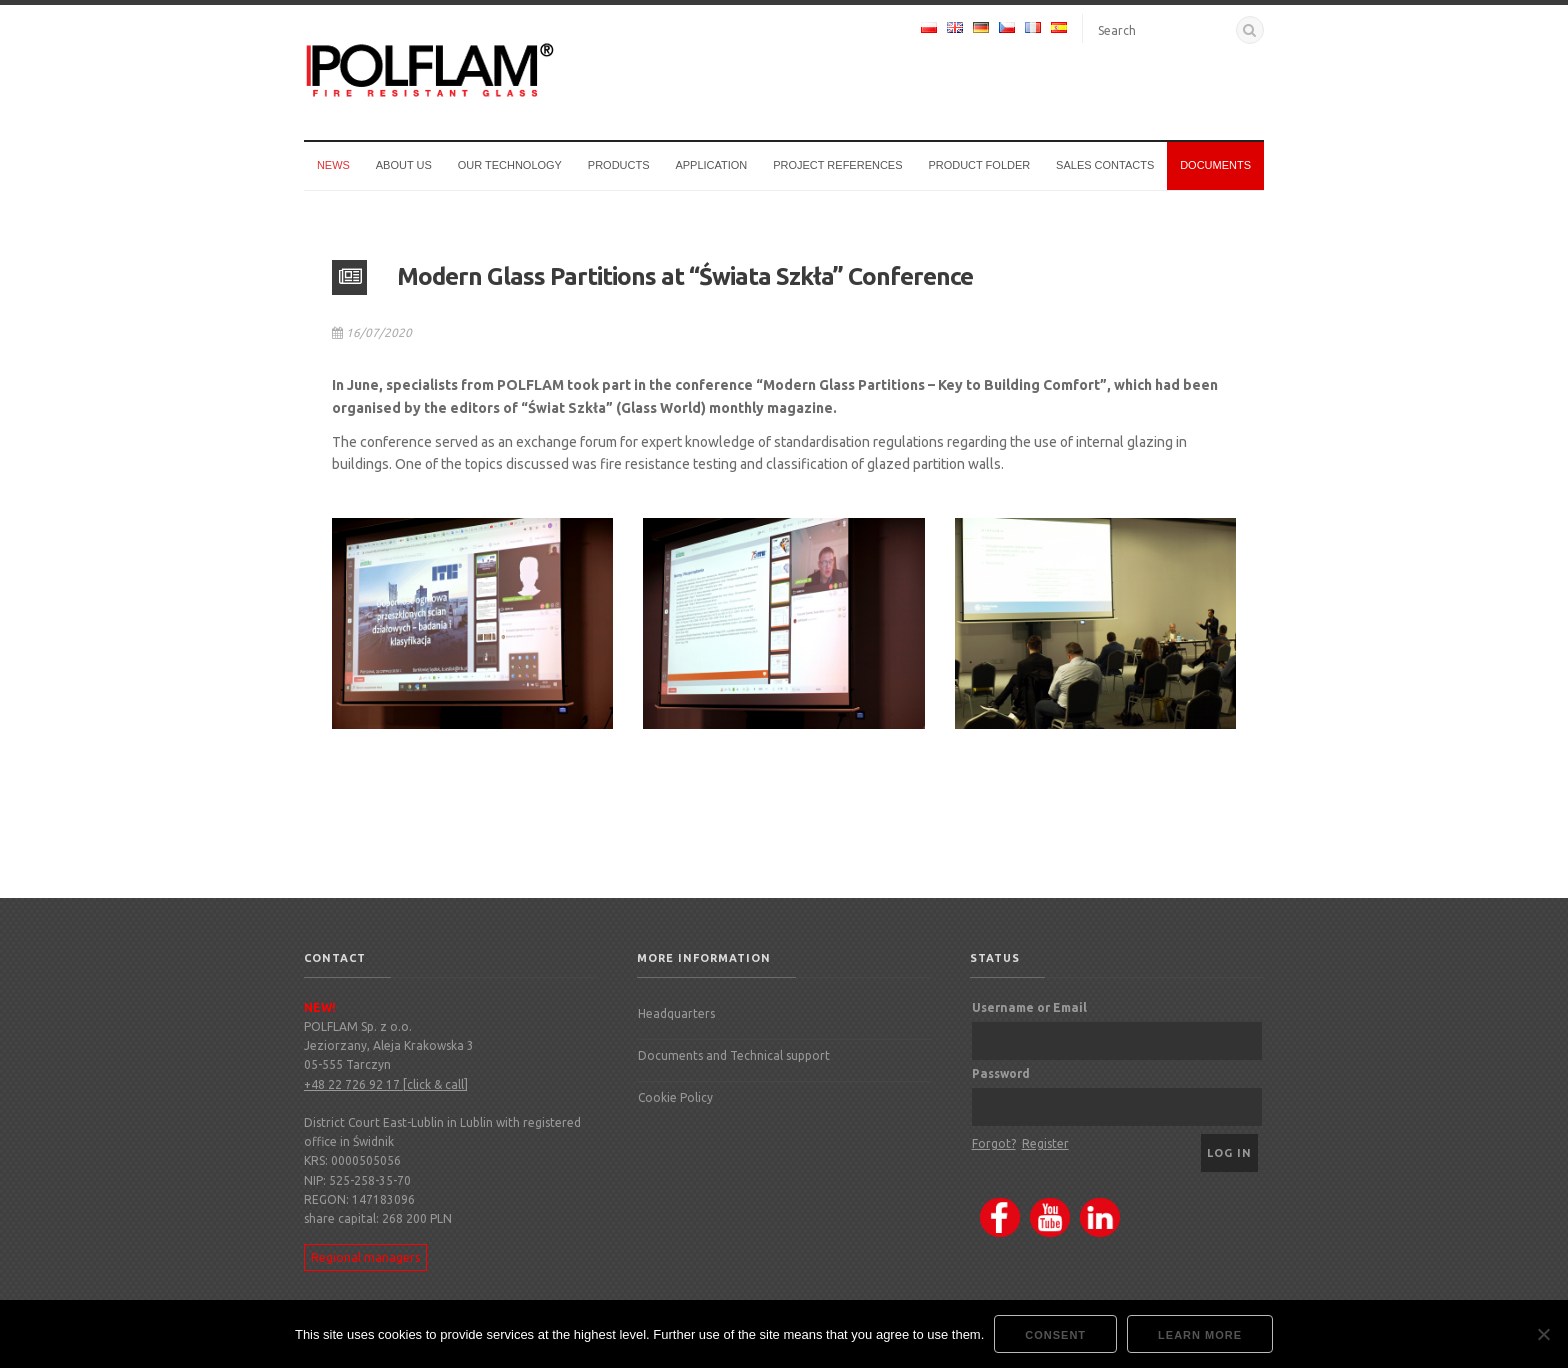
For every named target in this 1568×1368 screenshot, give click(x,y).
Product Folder (979, 165)
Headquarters (676, 1013)
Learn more (1200, 1335)
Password (1001, 1073)
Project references (837, 165)
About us (404, 165)
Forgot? (994, 1143)
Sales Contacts (1105, 165)
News (333, 165)
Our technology (510, 165)
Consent (1055, 1335)
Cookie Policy (675, 1097)
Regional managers (365, 1257)
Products (619, 165)
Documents (1215, 165)
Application (711, 165)
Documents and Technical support (734, 1055)
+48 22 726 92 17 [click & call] (386, 1084)
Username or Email (1029, 1007)
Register (1045, 1143)
